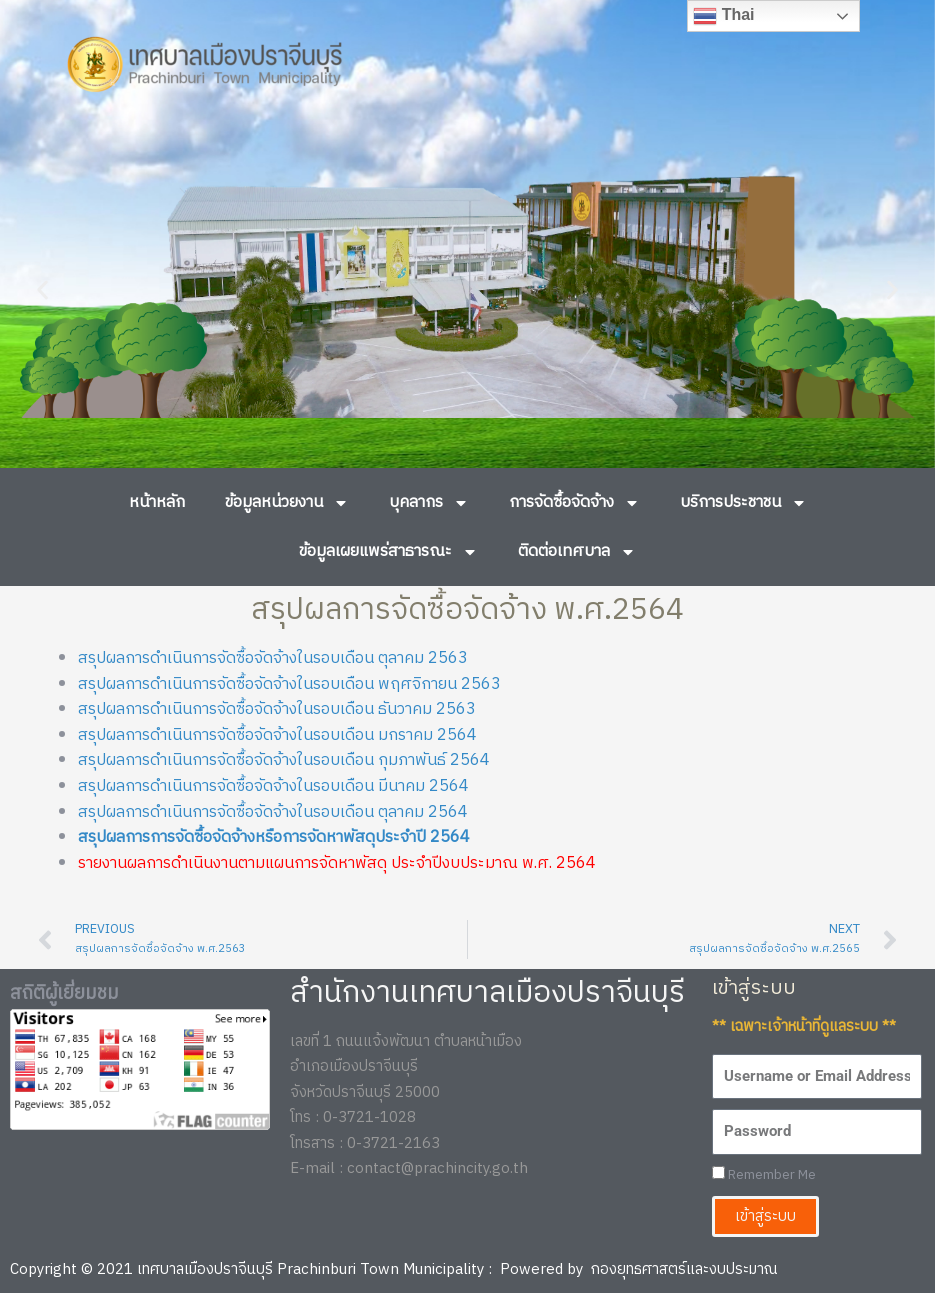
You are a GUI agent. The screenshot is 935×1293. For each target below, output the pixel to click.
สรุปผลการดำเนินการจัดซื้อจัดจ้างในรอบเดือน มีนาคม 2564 (273, 786)
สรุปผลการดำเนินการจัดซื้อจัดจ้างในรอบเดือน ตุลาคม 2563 (273, 658)
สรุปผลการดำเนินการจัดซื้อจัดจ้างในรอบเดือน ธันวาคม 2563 (277, 709)
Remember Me (764, 1175)
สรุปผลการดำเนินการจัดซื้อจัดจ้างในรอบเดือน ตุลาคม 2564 (273, 812)
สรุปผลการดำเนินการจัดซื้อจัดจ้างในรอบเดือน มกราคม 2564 (277, 735)
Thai (723, 16)
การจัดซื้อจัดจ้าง (574, 503)
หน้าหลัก (157, 502)
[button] (42, 289)
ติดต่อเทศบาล (577, 552)
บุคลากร (429, 503)
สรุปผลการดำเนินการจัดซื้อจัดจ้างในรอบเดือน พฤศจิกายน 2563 (289, 684)
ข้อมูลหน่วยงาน (287, 503)
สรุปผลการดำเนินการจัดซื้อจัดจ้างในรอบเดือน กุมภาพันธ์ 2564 (284, 760)
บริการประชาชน (743, 503)
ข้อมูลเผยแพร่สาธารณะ (388, 552)
